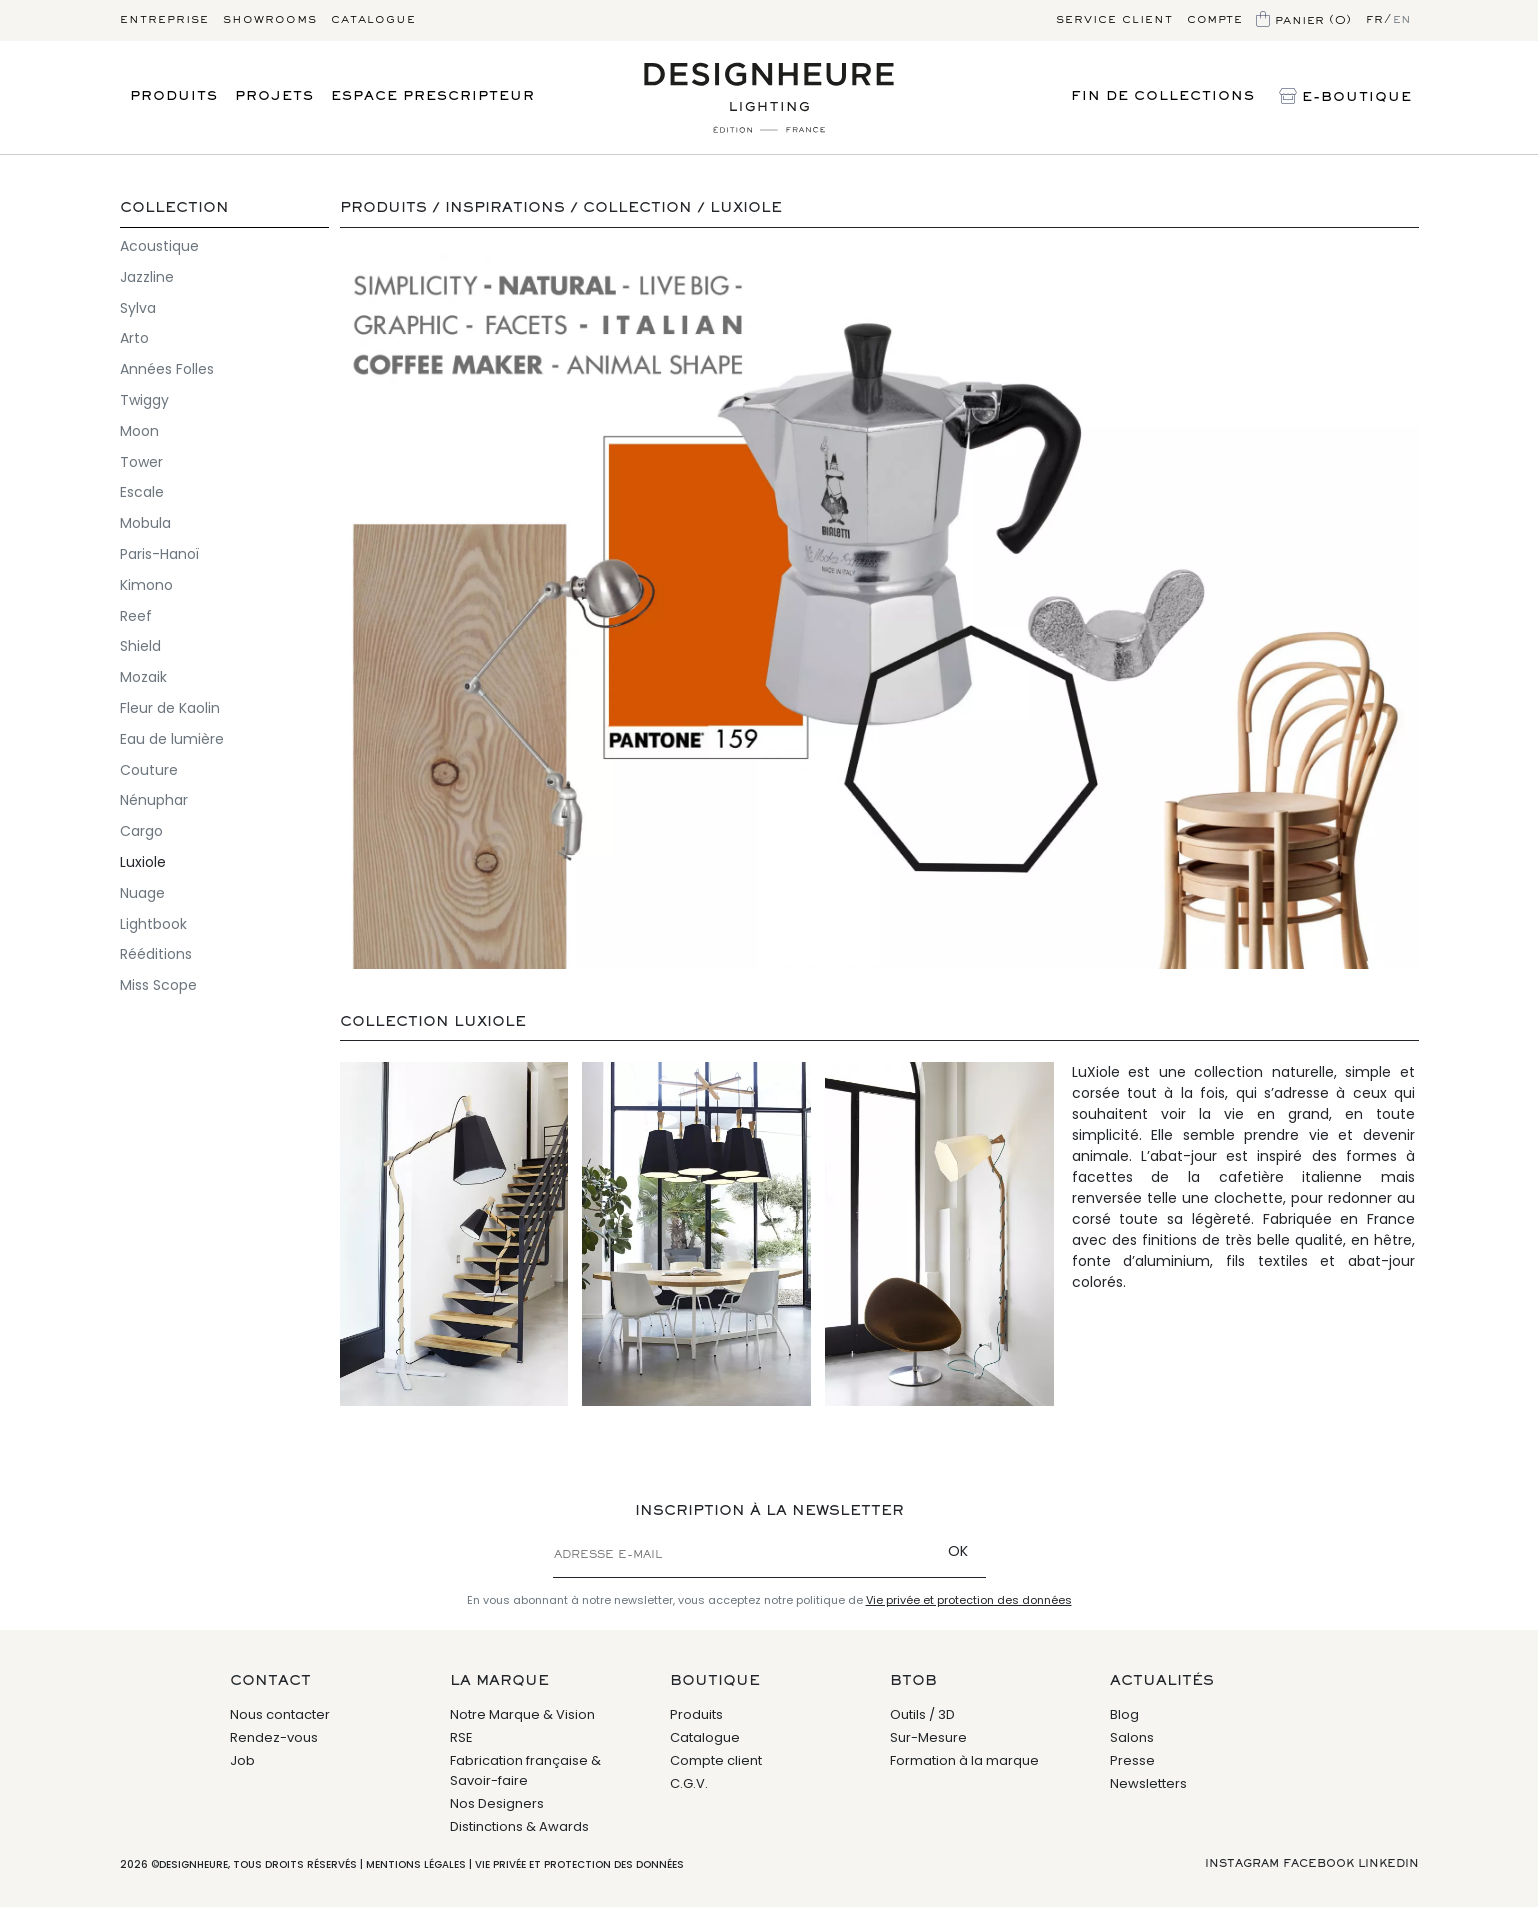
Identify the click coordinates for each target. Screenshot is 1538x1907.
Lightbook (153, 924)
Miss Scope (158, 985)
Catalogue (373, 20)
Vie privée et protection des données (969, 1600)
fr (1375, 20)
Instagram (1242, 1864)
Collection (174, 208)
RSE (461, 1737)
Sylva (138, 308)
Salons (1132, 1737)
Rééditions (156, 954)
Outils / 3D (922, 1714)
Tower (141, 462)
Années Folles (167, 369)
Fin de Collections (1163, 97)
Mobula (145, 523)
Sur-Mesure (928, 1737)
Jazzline (147, 277)
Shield (140, 646)
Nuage (142, 893)
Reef (136, 616)
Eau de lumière (172, 739)
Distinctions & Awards (519, 1826)
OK (958, 1551)
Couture (149, 770)
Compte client (716, 1760)
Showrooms (270, 20)
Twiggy (144, 400)
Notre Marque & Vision (522, 1714)
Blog (1124, 1714)
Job (242, 1760)
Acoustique (159, 246)
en (1402, 20)
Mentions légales (416, 1864)
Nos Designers (497, 1803)
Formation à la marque (964, 1760)
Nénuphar (154, 800)
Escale (142, 492)
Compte (1214, 20)
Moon (139, 431)
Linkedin (1388, 1864)
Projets (274, 97)
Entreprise (164, 20)
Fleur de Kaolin (170, 708)
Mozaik (143, 677)
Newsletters (1148, 1783)
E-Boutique (1345, 98)
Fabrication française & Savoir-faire (525, 1770)
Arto (134, 338)
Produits (174, 97)
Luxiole (143, 862)
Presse (1132, 1760)
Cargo (141, 831)
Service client (1114, 20)
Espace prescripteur (433, 97)
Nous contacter (280, 1714)
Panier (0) (1304, 21)
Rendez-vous (274, 1737)
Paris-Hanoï (159, 554)
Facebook (1318, 1864)
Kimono (146, 585)
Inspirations (505, 208)
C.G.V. (689, 1783)
